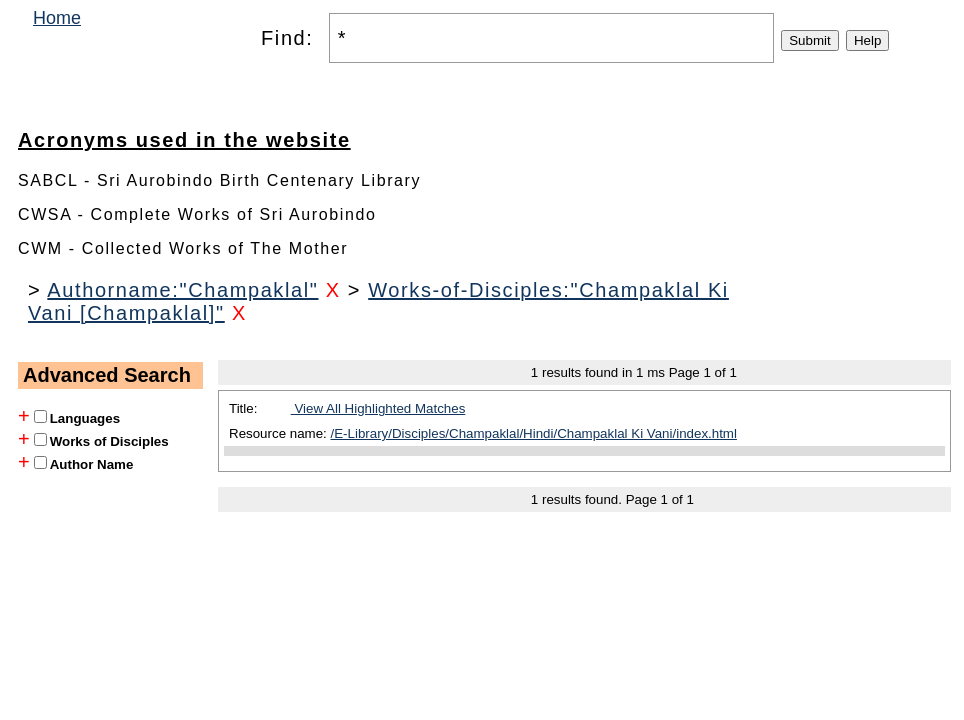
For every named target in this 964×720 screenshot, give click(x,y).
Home (57, 18)
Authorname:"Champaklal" (182, 290)
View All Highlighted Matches (378, 408)
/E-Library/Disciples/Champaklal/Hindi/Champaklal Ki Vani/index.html (534, 433)
